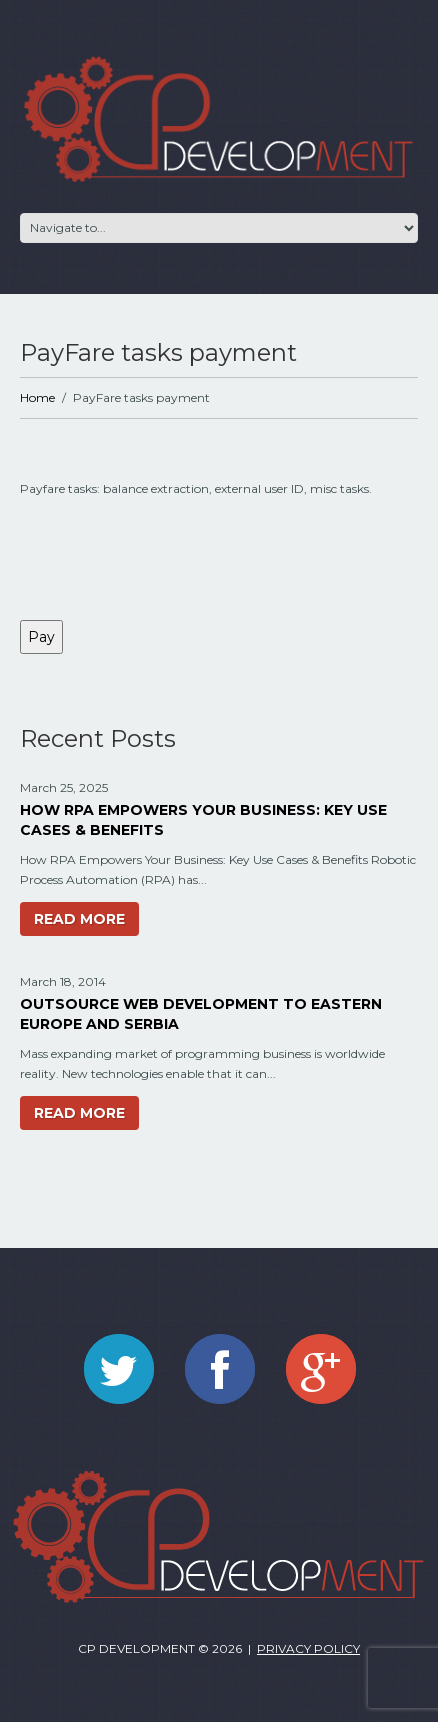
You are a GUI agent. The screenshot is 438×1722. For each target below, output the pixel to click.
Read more (79, 919)
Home (37, 397)
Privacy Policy (308, 1648)
